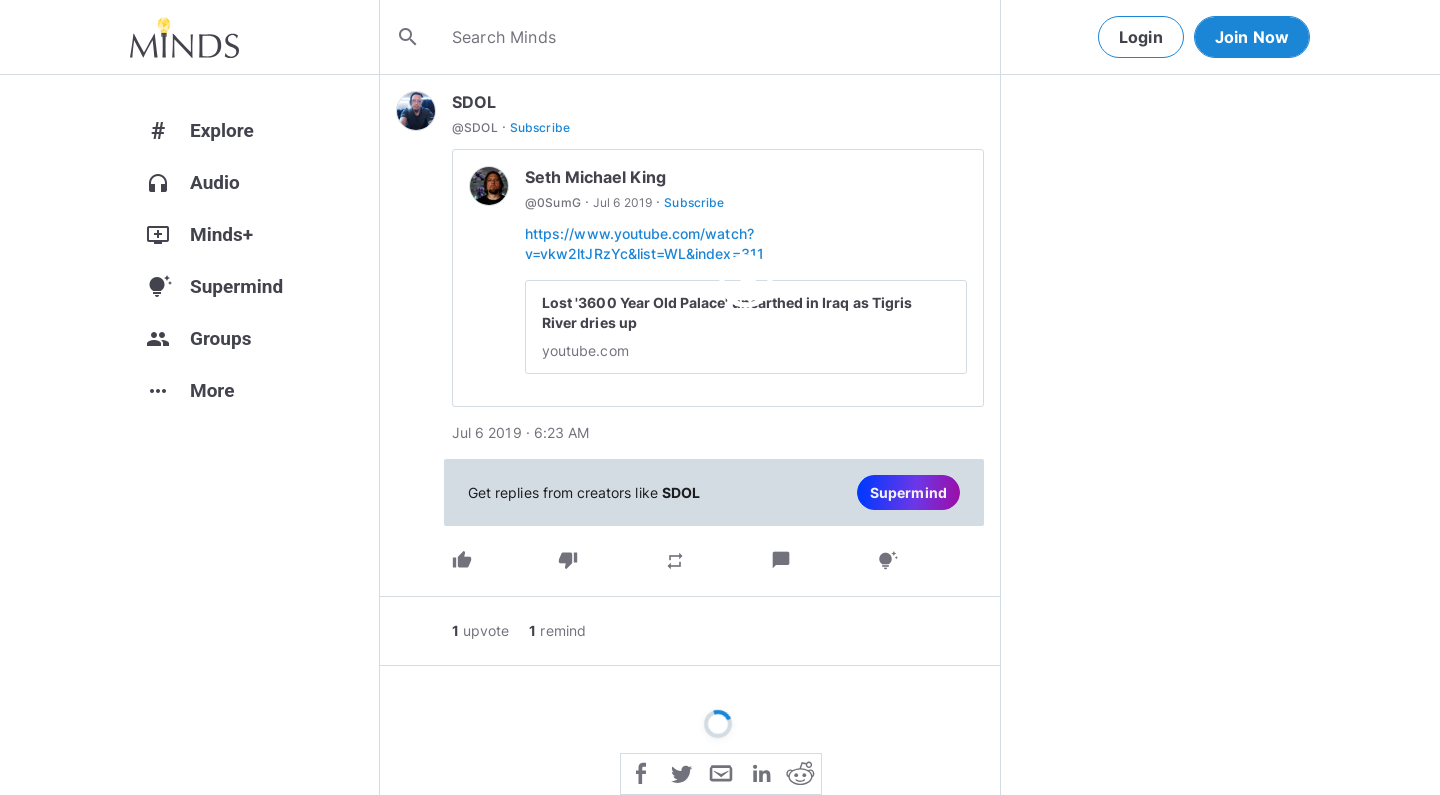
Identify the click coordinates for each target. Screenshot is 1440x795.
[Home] (184, 37)
